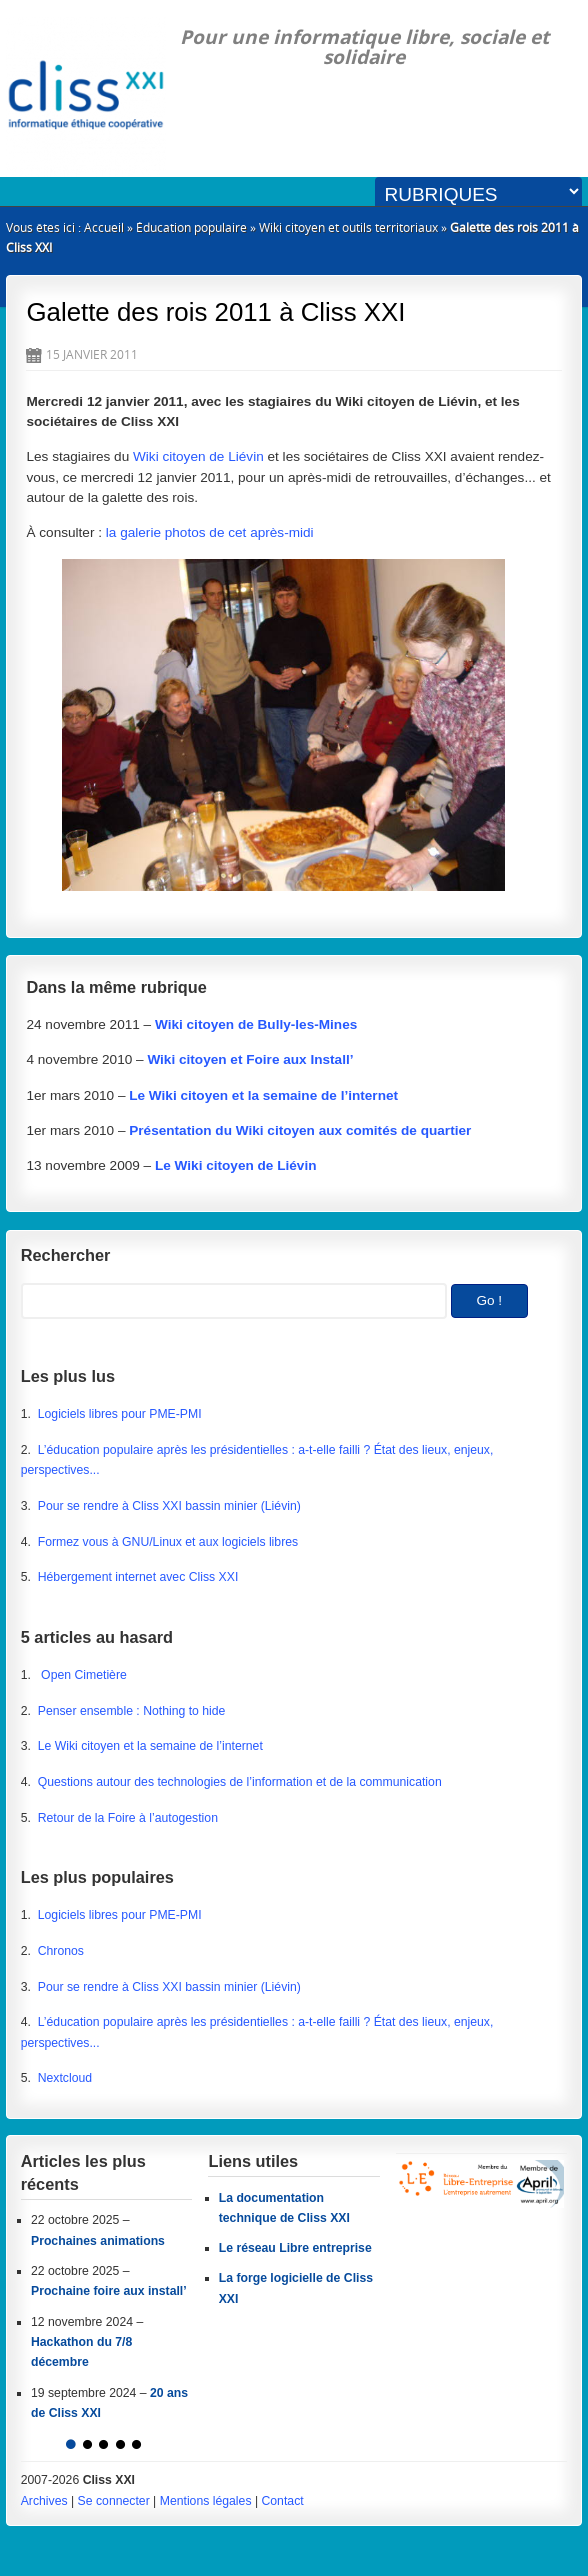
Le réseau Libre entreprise (295, 2248)
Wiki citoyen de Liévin (198, 456)
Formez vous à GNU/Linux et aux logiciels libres (168, 1542)
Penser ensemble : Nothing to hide (132, 1711)
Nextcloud (65, 2078)
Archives (44, 2501)
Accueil (104, 227)
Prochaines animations (98, 2241)
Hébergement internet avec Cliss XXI (138, 1577)
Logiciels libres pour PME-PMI (120, 1414)
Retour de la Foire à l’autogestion (128, 1818)
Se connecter (114, 2501)
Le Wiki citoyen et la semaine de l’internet (150, 1746)
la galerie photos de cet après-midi (210, 532)
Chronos (61, 1951)
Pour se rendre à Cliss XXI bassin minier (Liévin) (169, 1506)
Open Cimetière (82, 1675)
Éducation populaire (191, 227)
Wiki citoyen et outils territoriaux (348, 227)
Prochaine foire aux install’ (109, 2291)
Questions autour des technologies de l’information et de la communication (240, 1782)
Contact (282, 2501)
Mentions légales (206, 2501)
